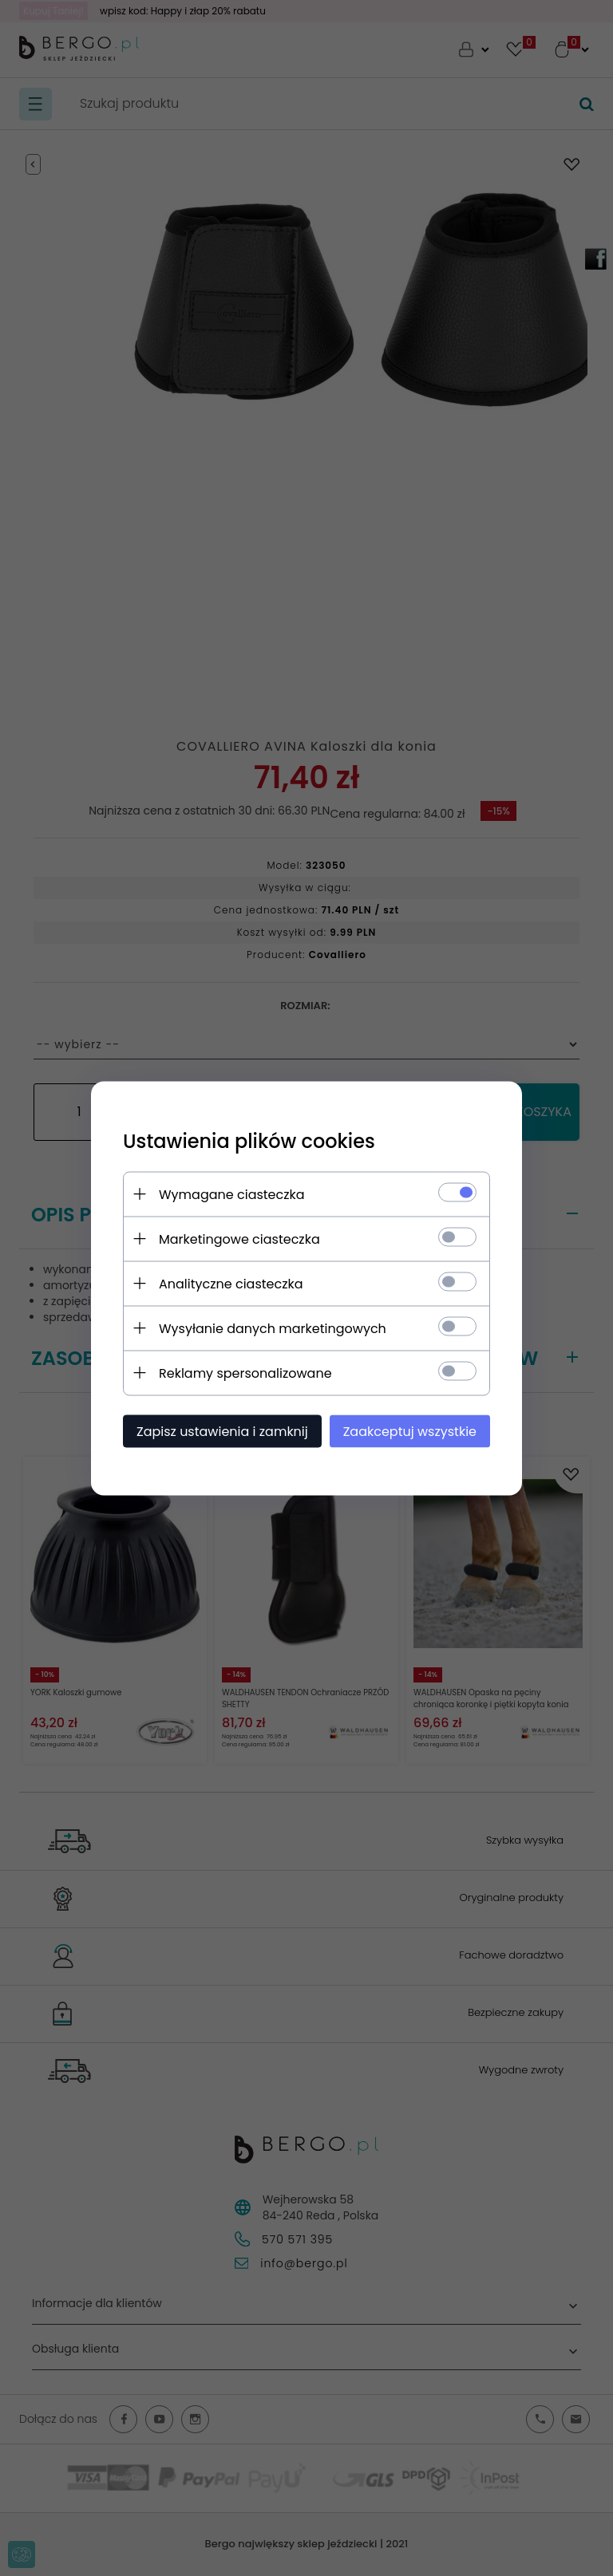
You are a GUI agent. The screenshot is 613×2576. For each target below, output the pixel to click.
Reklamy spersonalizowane (245, 1372)
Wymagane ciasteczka (232, 1194)
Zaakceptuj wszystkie (410, 1431)
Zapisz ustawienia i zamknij (222, 1431)
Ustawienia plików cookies (249, 1140)
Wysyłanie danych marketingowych (272, 1328)
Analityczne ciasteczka (231, 1283)
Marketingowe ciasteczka (239, 1238)
